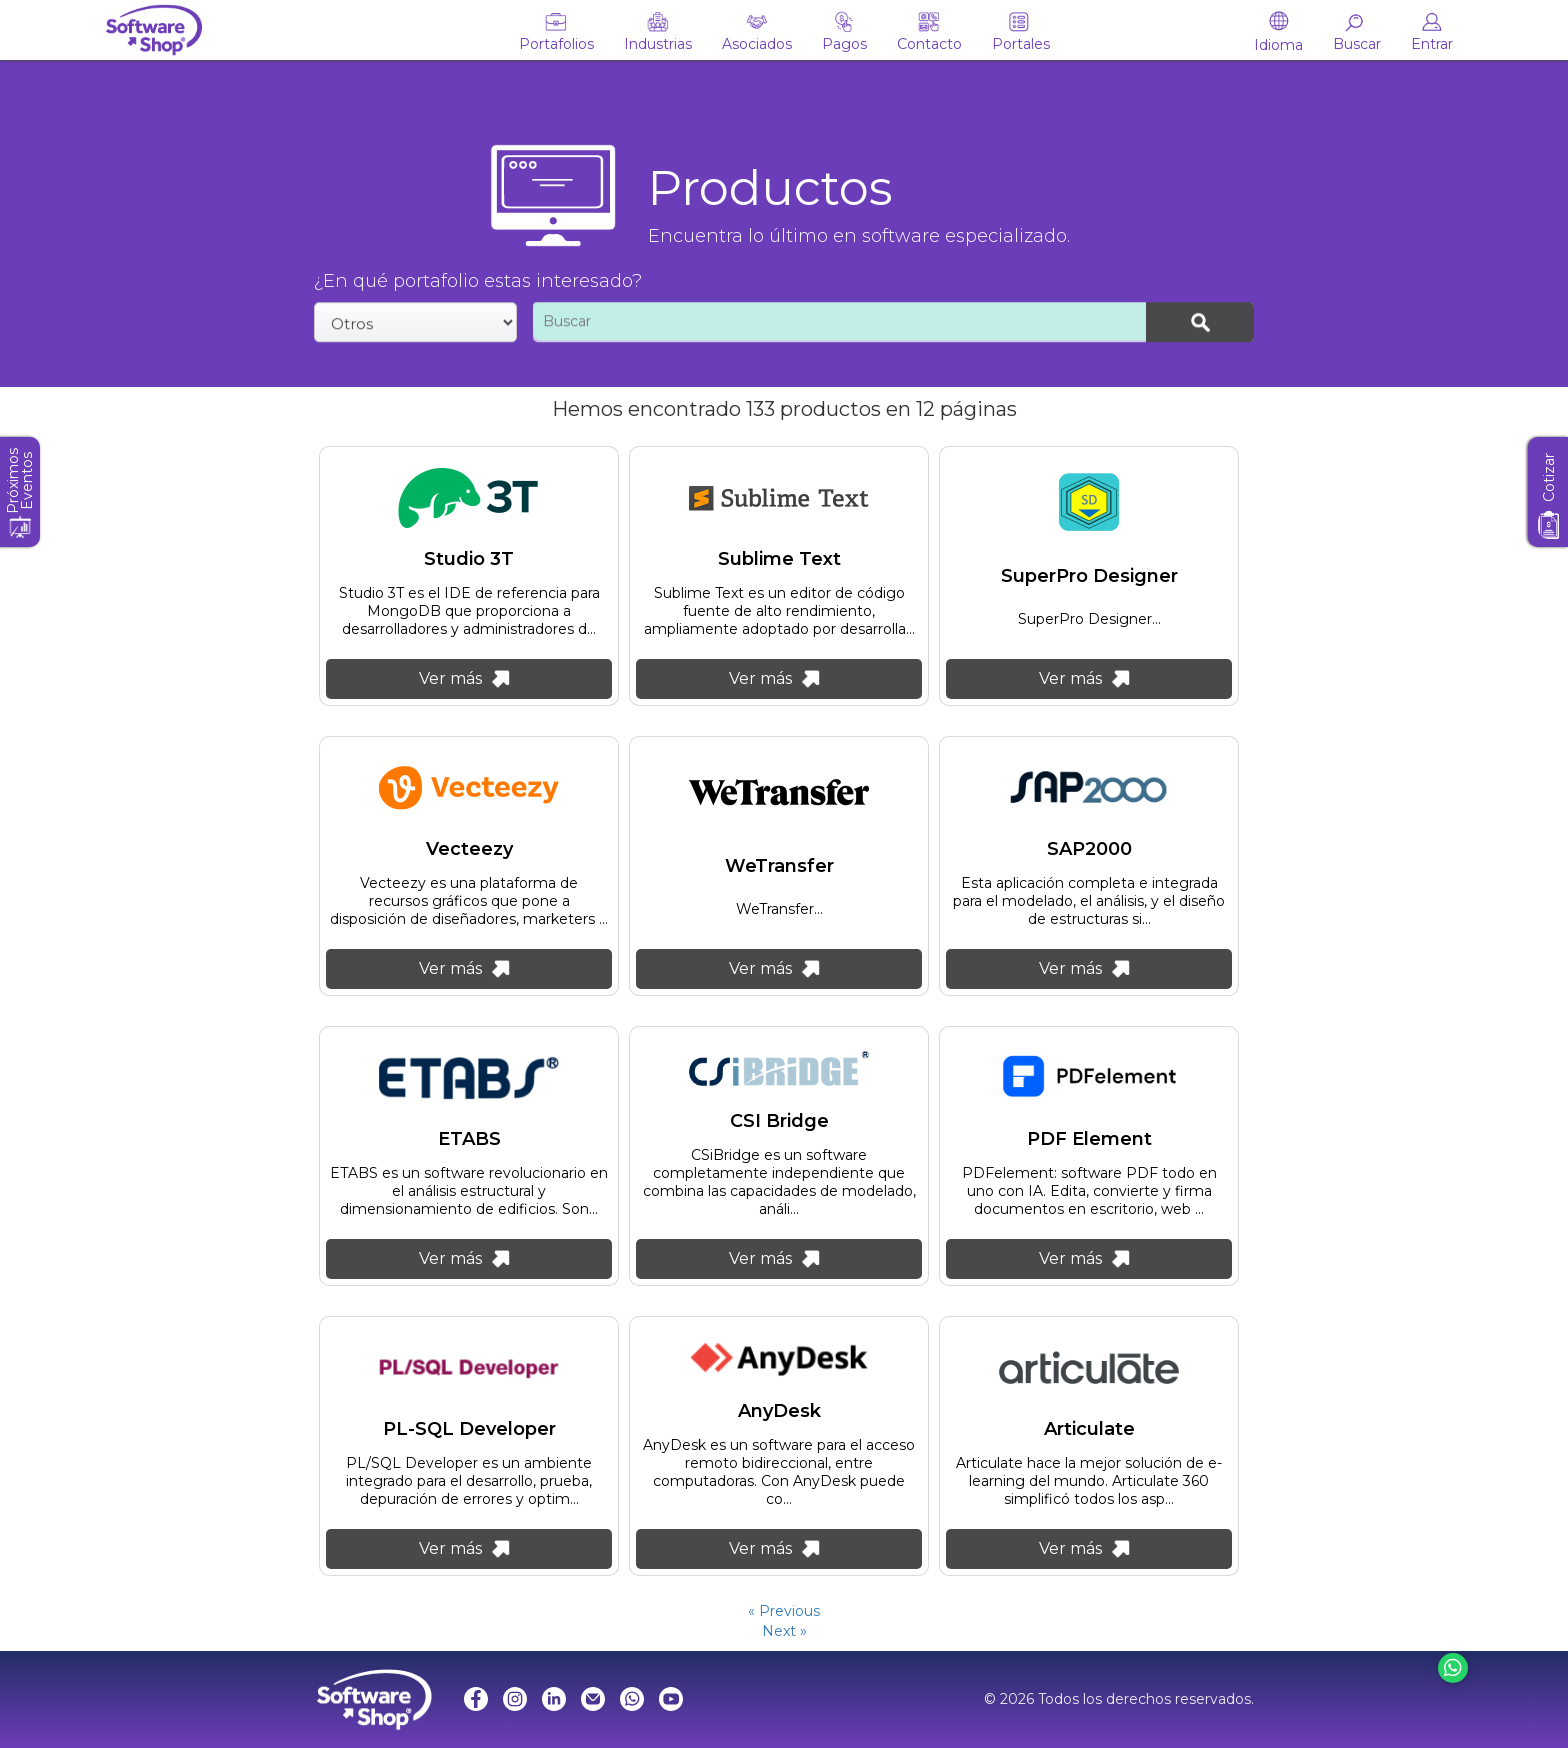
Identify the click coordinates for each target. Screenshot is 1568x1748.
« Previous (784, 1611)
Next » (784, 1631)
